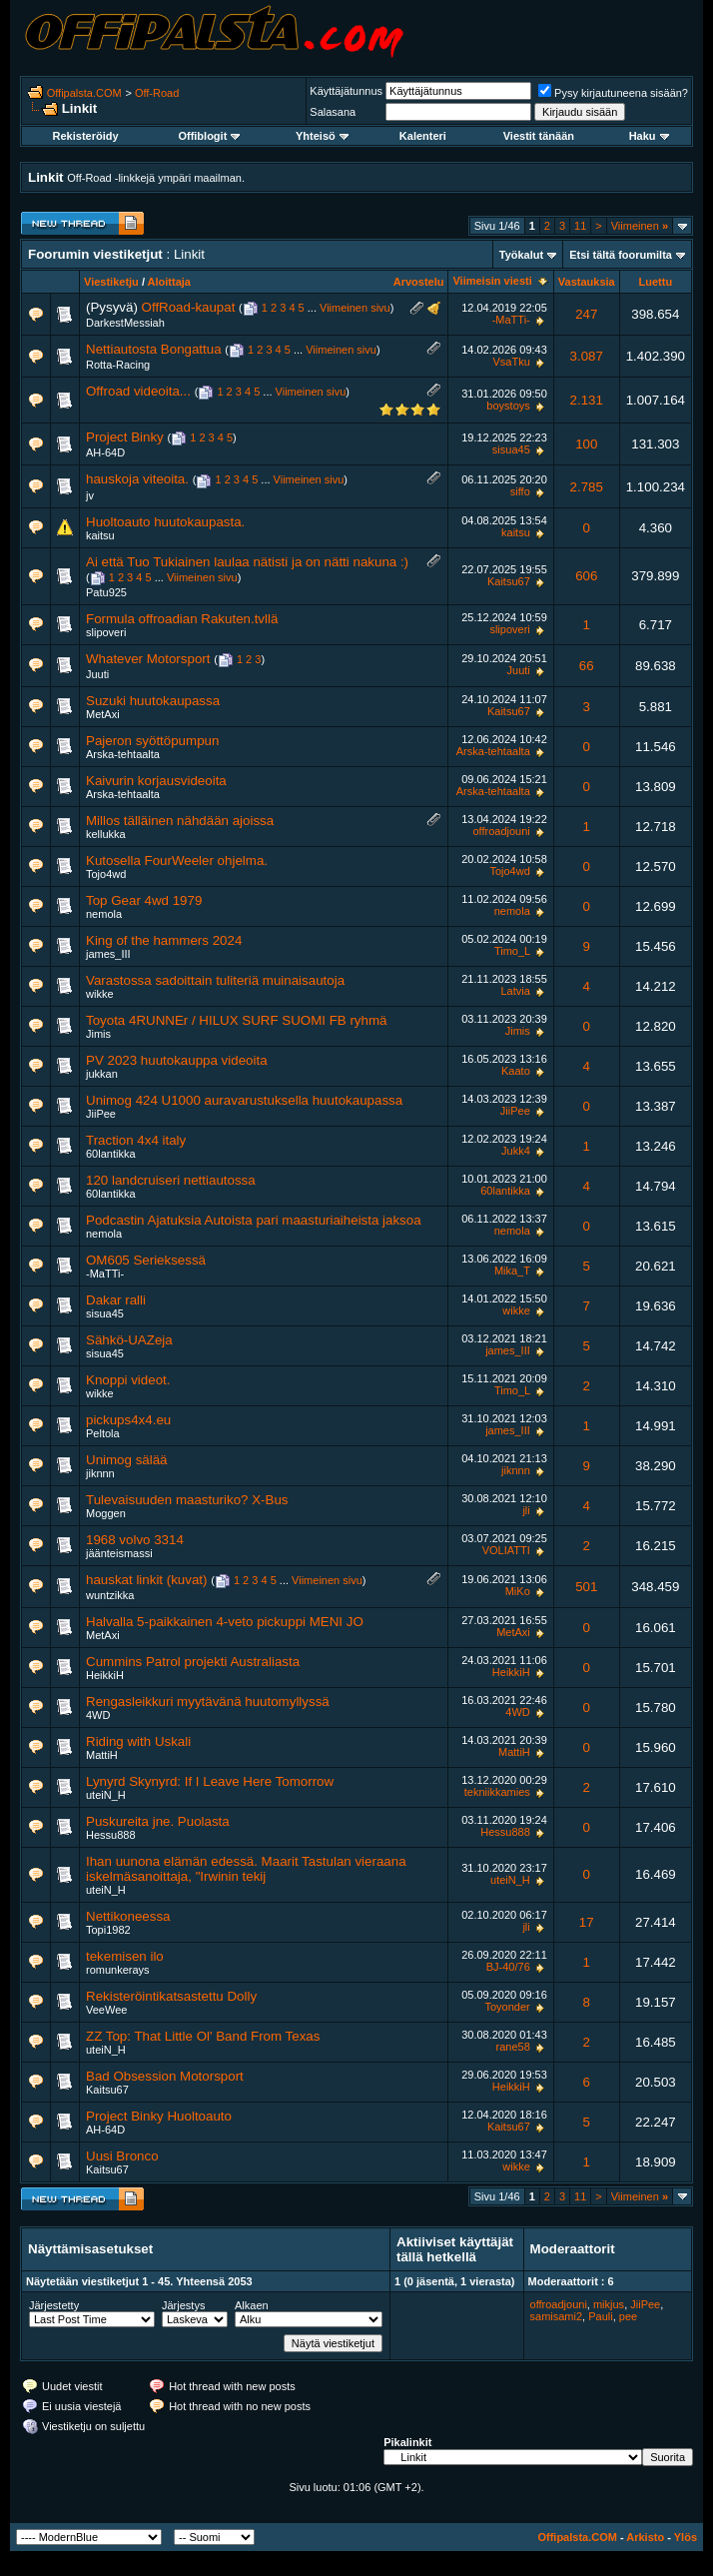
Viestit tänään (538, 136)
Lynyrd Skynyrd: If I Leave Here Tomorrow (210, 1781)
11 (580, 226)
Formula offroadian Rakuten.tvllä (182, 618)
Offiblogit (209, 136)
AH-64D (105, 452)
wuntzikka (110, 1595)
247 (586, 314)
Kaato (515, 1071)
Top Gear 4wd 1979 (144, 900)
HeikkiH (105, 1675)
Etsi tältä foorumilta (620, 255)
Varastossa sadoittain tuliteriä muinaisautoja (215, 980)
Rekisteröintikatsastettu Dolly (171, 1996)
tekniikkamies (497, 1792)
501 (586, 1586)
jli (525, 1510)
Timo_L (512, 951)
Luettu (656, 282)
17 (586, 1922)
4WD (98, 1715)
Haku (649, 136)
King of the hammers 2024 (164, 940)
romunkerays (118, 1970)
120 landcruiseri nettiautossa (171, 1180)
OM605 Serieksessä (146, 1260)
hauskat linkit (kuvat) (146, 1579)
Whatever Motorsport (148, 658)
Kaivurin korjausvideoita (156, 780)
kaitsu (100, 535)
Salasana (333, 112)
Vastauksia (586, 282)
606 (586, 575)
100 (586, 443)
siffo (520, 491)
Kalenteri (422, 136)
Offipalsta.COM (84, 93)
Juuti (97, 674)
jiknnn (100, 1473)
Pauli (600, 2316)
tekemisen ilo (125, 1956)
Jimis (98, 1034)
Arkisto (645, 2537)
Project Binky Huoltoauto (159, 2116)
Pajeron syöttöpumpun (152, 740)
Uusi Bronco (122, 2155)
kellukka (106, 834)
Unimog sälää (127, 1459)
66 (586, 665)
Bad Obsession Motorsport (165, 2076)
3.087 (586, 356)
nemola (104, 914)
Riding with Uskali (138, 1741)
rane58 (513, 2047)
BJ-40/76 (508, 1967)
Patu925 (106, 592)
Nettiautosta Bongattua (154, 349)
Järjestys (183, 2305)
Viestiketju (111, 282)
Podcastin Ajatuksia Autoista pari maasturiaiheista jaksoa (253, 1220)
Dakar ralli (116, 1299)
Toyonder (507, 2007)
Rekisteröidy (86, 136)
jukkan (102, 1074)
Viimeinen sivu (355, 308)
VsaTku (510, 362)
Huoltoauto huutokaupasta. (165, 521)
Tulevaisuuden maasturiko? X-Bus (187, 1499)
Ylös (685, 2537)
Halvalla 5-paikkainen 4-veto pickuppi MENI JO (224, 1621)
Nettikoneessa (128, 1916)
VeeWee (106, 2010)
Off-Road (157, 93)
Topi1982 (108, 1930)
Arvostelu (418, 282)
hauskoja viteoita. (137, 478)
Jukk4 (515, 1151)
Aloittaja (169, 282)
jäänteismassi (119, 1553)
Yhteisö (322, 136)
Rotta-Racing (118, 365)
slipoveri (106, 632)
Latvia (514, 991)
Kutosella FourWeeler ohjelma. (177, 860)
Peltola (103, 1433)
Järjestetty (54, 2305)
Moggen (106, 1513)
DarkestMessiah (125, 323)
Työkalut (521, 255)
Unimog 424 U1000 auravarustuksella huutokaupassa (244, 1100)
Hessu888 (111, 1835)
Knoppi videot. (128, 1379)
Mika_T (512, 1271)
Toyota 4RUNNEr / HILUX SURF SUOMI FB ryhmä (236, 1020)
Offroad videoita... (138, 391)
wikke (100, 994)
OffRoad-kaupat (189, 307)
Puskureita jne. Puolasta (158, 1821)
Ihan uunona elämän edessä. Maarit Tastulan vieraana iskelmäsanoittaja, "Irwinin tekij (246, 1869)
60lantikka (111, 1154)
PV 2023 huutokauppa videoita (177, 1060)
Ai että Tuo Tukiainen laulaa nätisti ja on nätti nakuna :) (247, 561)
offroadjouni (500, 831)
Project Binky (125, 436)
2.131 (586, 400)
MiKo (517, 1591)
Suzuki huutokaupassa (153, 700)
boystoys (507, 406)
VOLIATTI (506, 1550)
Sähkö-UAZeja (129, 1339)
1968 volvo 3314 (135, 1539)
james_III (108, 954)
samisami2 (556, 2316)
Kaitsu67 (508, 581)
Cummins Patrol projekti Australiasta (193, 1661)
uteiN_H (106, 1795)
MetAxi (103, 714)
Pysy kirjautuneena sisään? (613, 93)
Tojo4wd (106, 874)
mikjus (608, 2304)
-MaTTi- (511, 320)
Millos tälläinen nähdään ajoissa (180, 820)
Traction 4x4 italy (136, 1140)
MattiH (102, 1755)
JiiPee (101, 1114)
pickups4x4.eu (128, 1419)
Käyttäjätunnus (346, 91)
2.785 (586, 486)
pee (628, 2316)
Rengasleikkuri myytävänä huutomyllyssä (208, 1701)
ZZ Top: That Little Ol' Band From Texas (203, 2036)
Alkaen (252, 2305)
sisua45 (511, 449)
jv (90, 495)
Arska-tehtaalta (123, 754)
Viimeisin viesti (491, 281)
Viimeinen (639, 226)
